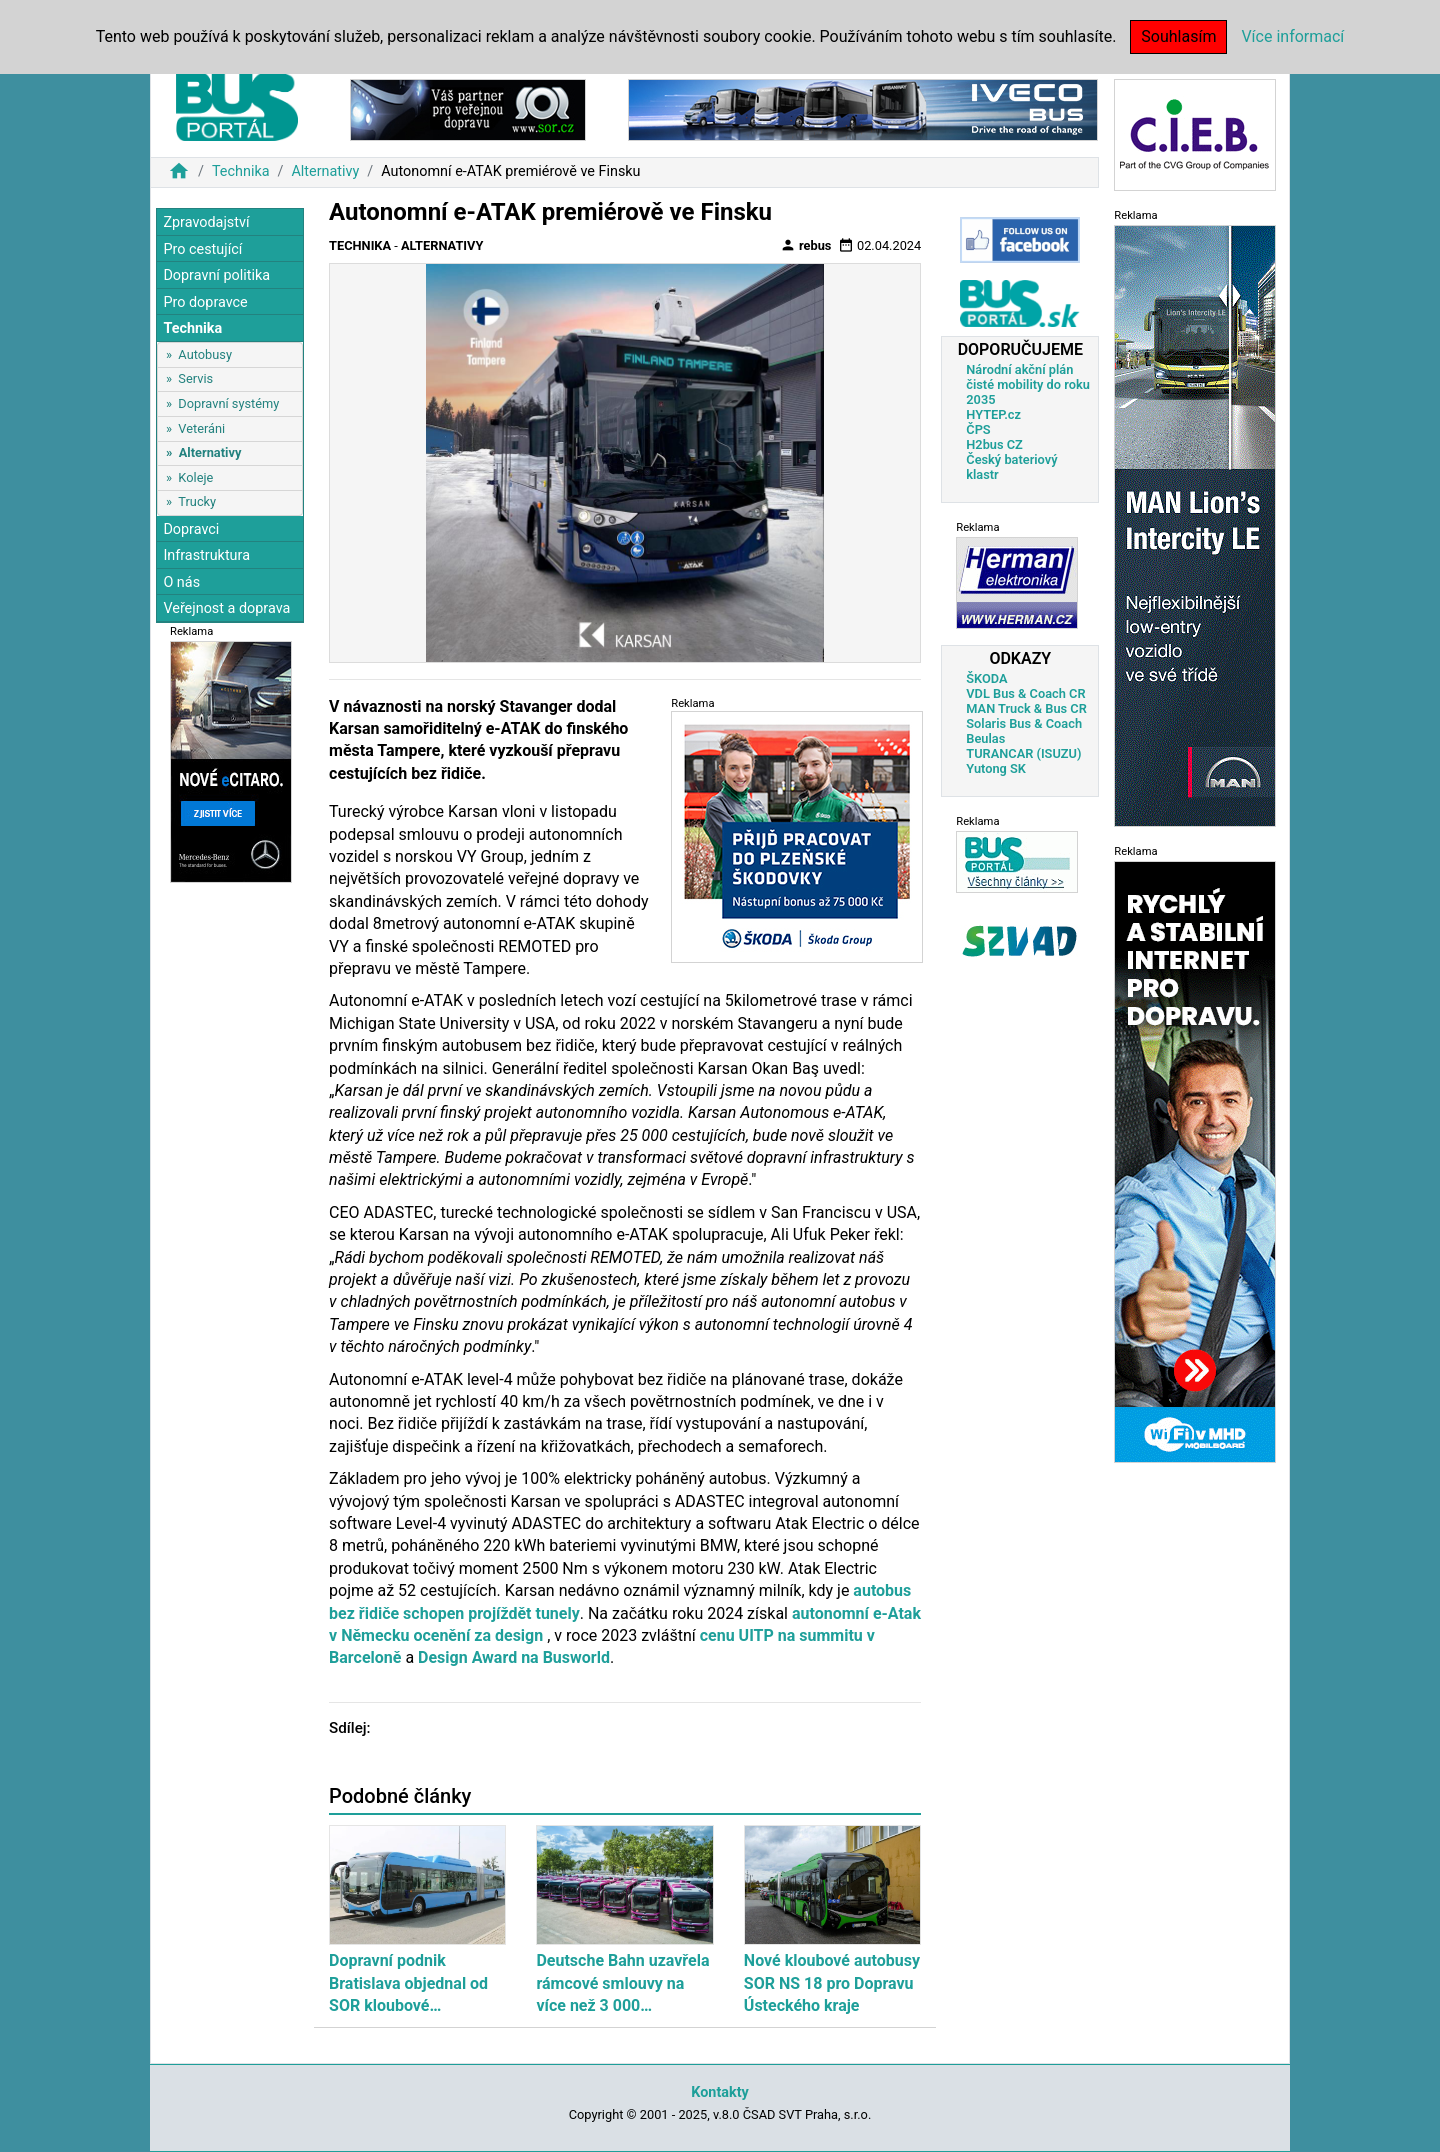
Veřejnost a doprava (226, 608)
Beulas (985, 738)
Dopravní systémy (228, 403)
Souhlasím (1178, 36)
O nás (181, 582)
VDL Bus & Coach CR (1025, 693)
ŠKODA (986, 678)
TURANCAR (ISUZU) (1023, 753)
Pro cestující (202, 249)
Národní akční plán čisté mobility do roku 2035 (1028, 384)
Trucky (197, 501)
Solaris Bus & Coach (1024, 723)
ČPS (978, 429)
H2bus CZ (994, 444)
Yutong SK (996, 768)
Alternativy (325, 171)
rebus (806, 245)
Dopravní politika (216, 275)
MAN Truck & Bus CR (1026, 708)
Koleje (195, 477)
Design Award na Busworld (514, 1657)
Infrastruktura (206, 555)
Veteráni (201, 428)
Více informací (1292, 36)
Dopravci (191, 529)
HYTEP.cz (993, 414)
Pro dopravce (205, 302)
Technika (241, 171)
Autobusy (205, 354)
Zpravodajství (206, 222)
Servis (195, 378)
